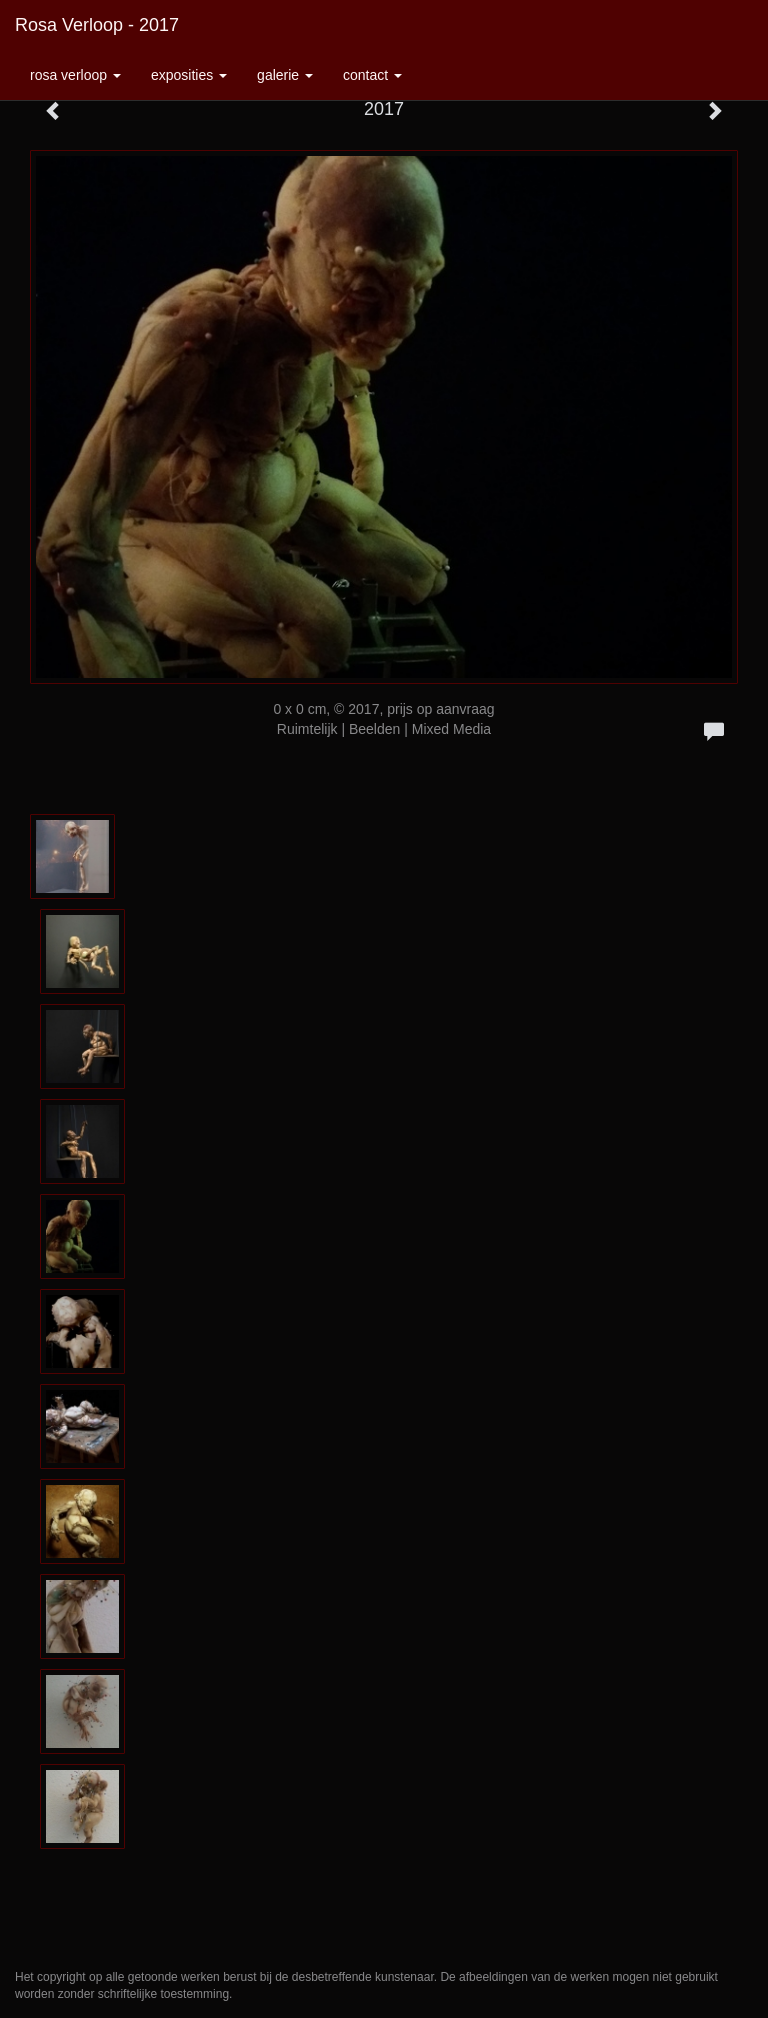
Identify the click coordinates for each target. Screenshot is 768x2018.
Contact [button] (372, 75)
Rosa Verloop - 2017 (97, 25)
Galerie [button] (285, 75)
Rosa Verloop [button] (75, 75)
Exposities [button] (189, 75)
